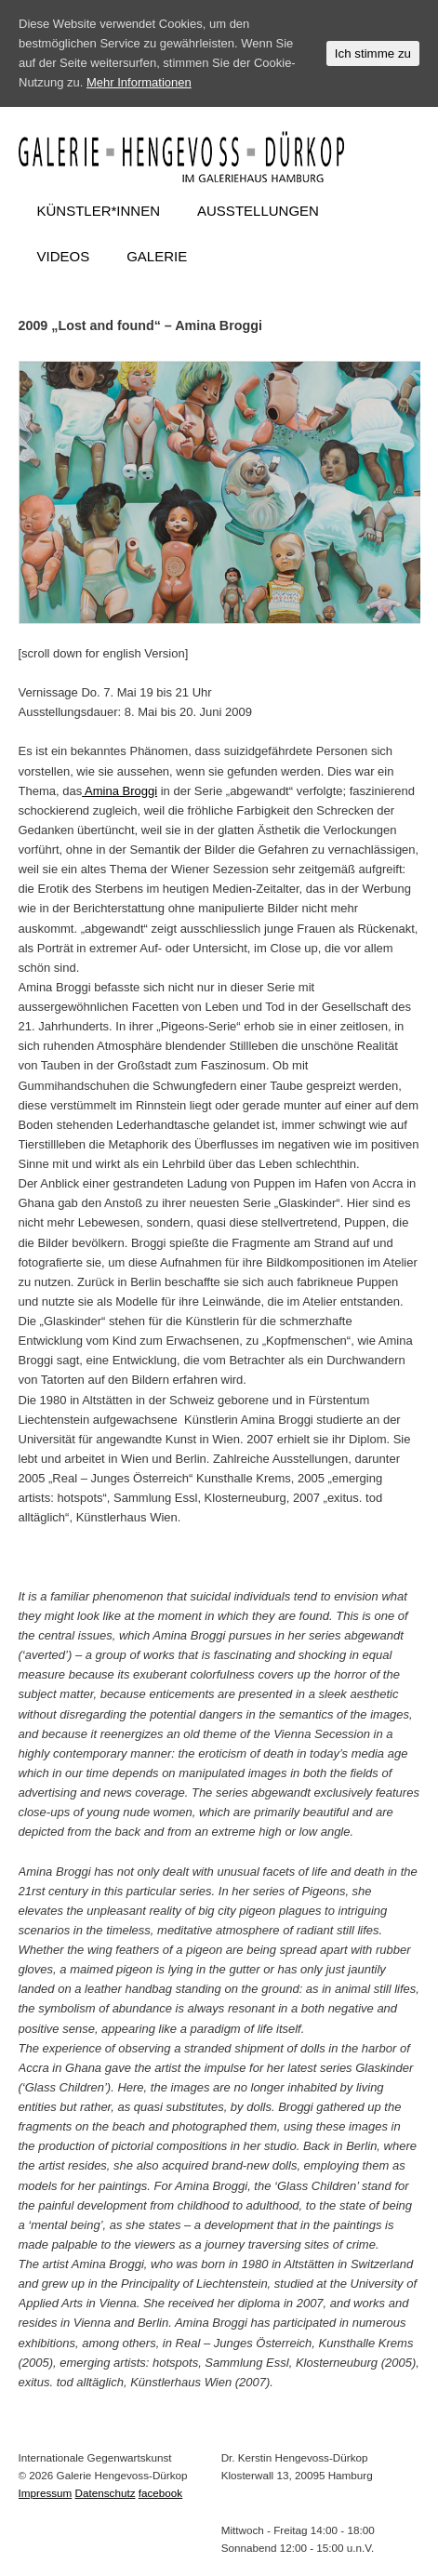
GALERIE (156, 256)
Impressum (46, 2493)
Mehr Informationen (139, 82)
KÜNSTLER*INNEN (99, 211)
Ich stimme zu (373, 53)
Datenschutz (105, 2493)
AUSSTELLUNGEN (258, 211)
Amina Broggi (119, 791)
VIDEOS (63, 256)
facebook (160, 2493)
